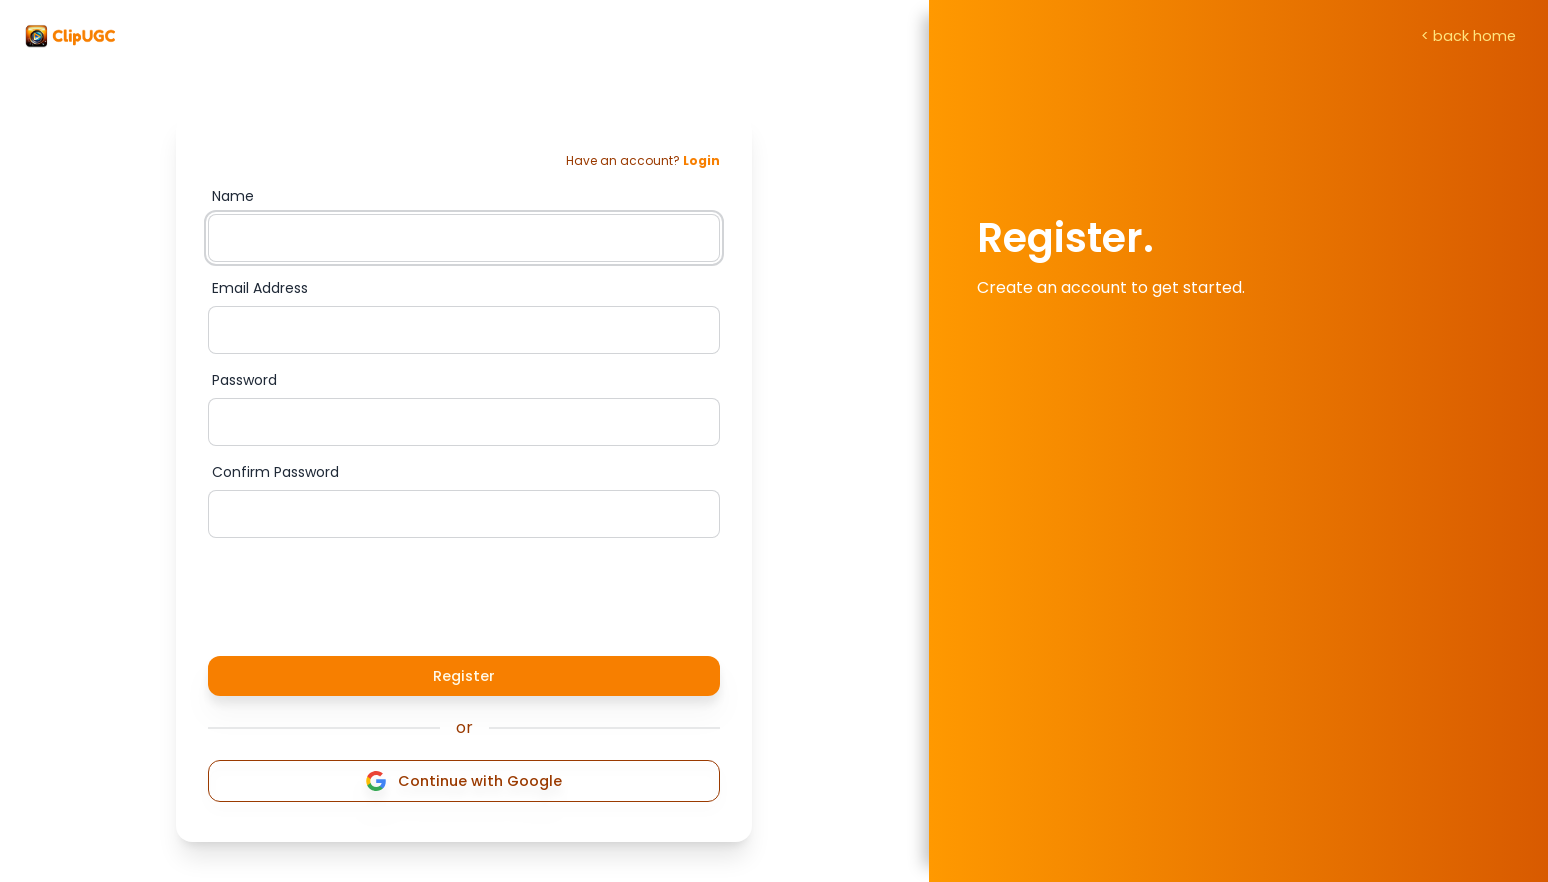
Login (701, 160)
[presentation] (360, 593)
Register (464, 676)
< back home (1468, 36)
